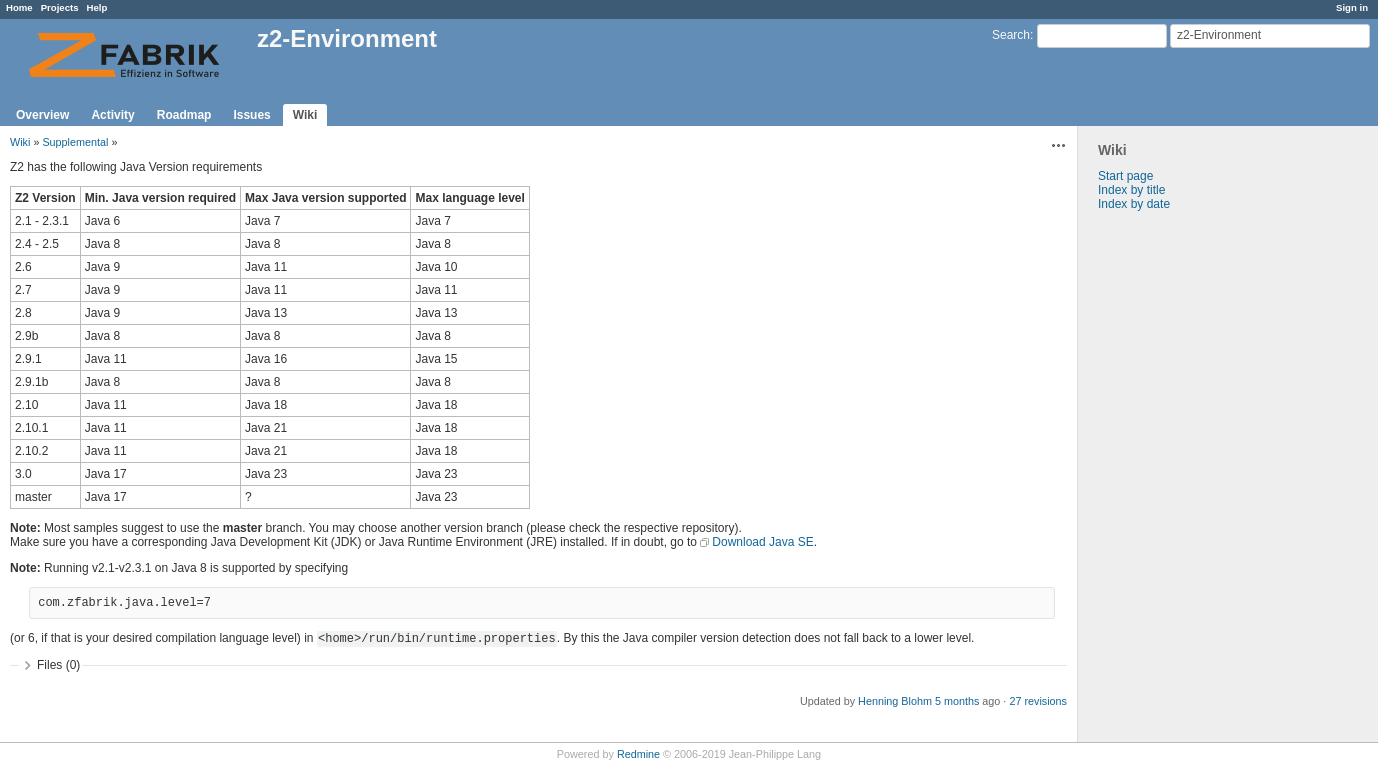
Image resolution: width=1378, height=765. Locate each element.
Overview (42, 115)
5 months (957, 701)
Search (1011, 35)
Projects (60, 7)
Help (97, 7)
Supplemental (75, 142)
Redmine (638, 754)
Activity (112, 115)
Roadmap (184, 115)
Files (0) (58, 665)
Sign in (1352, 7)
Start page (1125, 176)
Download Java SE (762, 542)
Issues (251, 115)
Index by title (1131, 190)
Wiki (305, 115)
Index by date (1134, 204)
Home (19, 7)
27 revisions (1038, 701)
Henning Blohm (895, 701)
